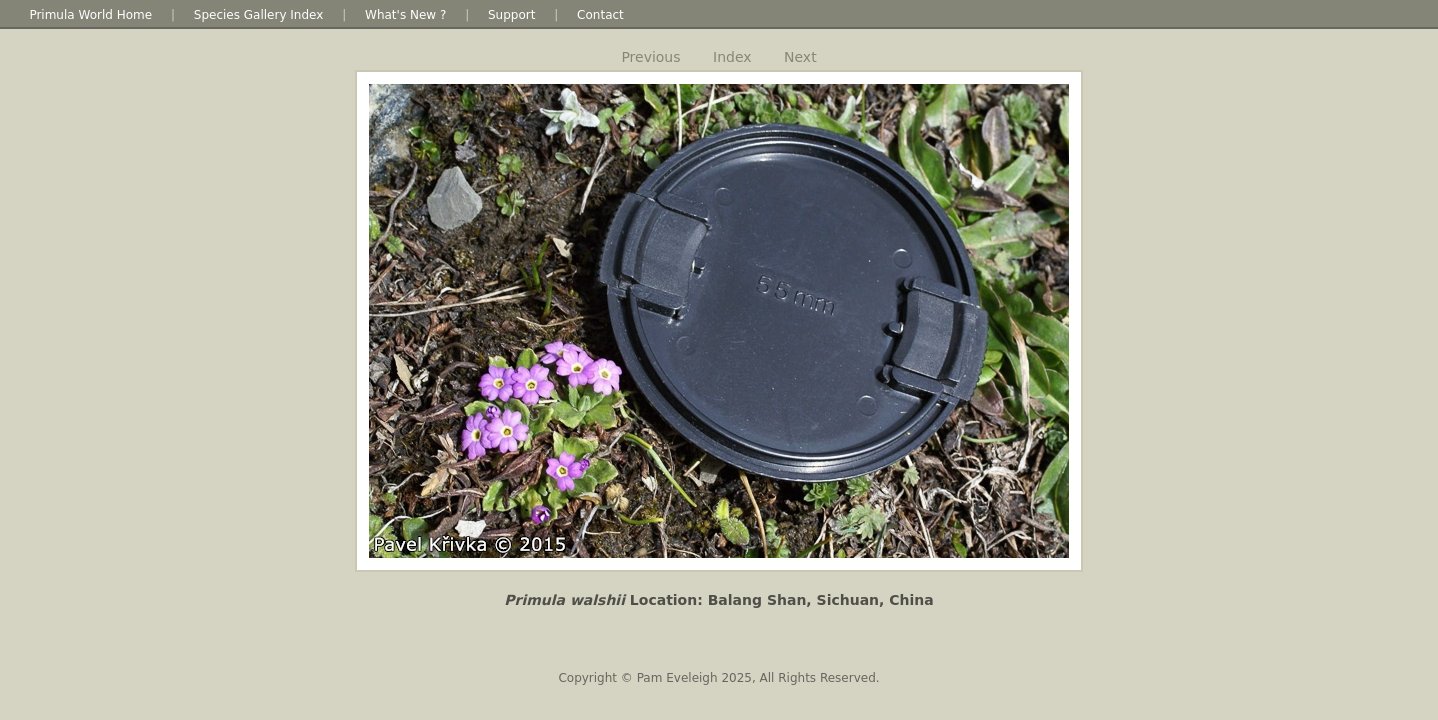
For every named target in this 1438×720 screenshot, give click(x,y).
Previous (650, 57)
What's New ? (405, 15)
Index (732, 57)
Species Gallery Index (259, 15)
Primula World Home (90, 15)
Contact (600, 15)
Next (800, 57)
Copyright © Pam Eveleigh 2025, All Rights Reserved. (718, 678)
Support (511, 15)
